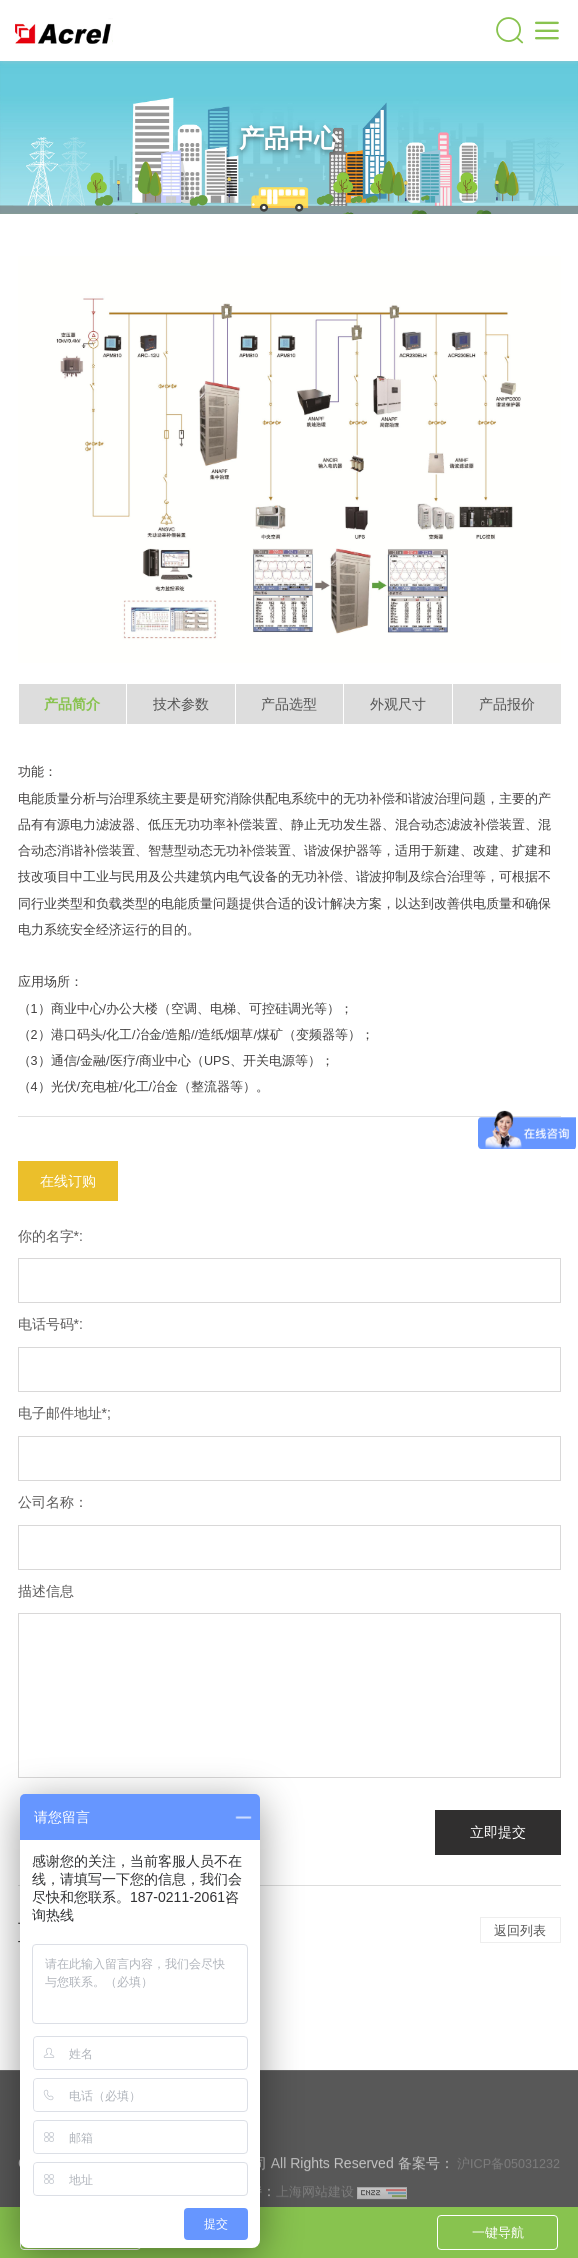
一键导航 (498, 2232)
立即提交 (498, 1832)
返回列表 (520, 1930)
